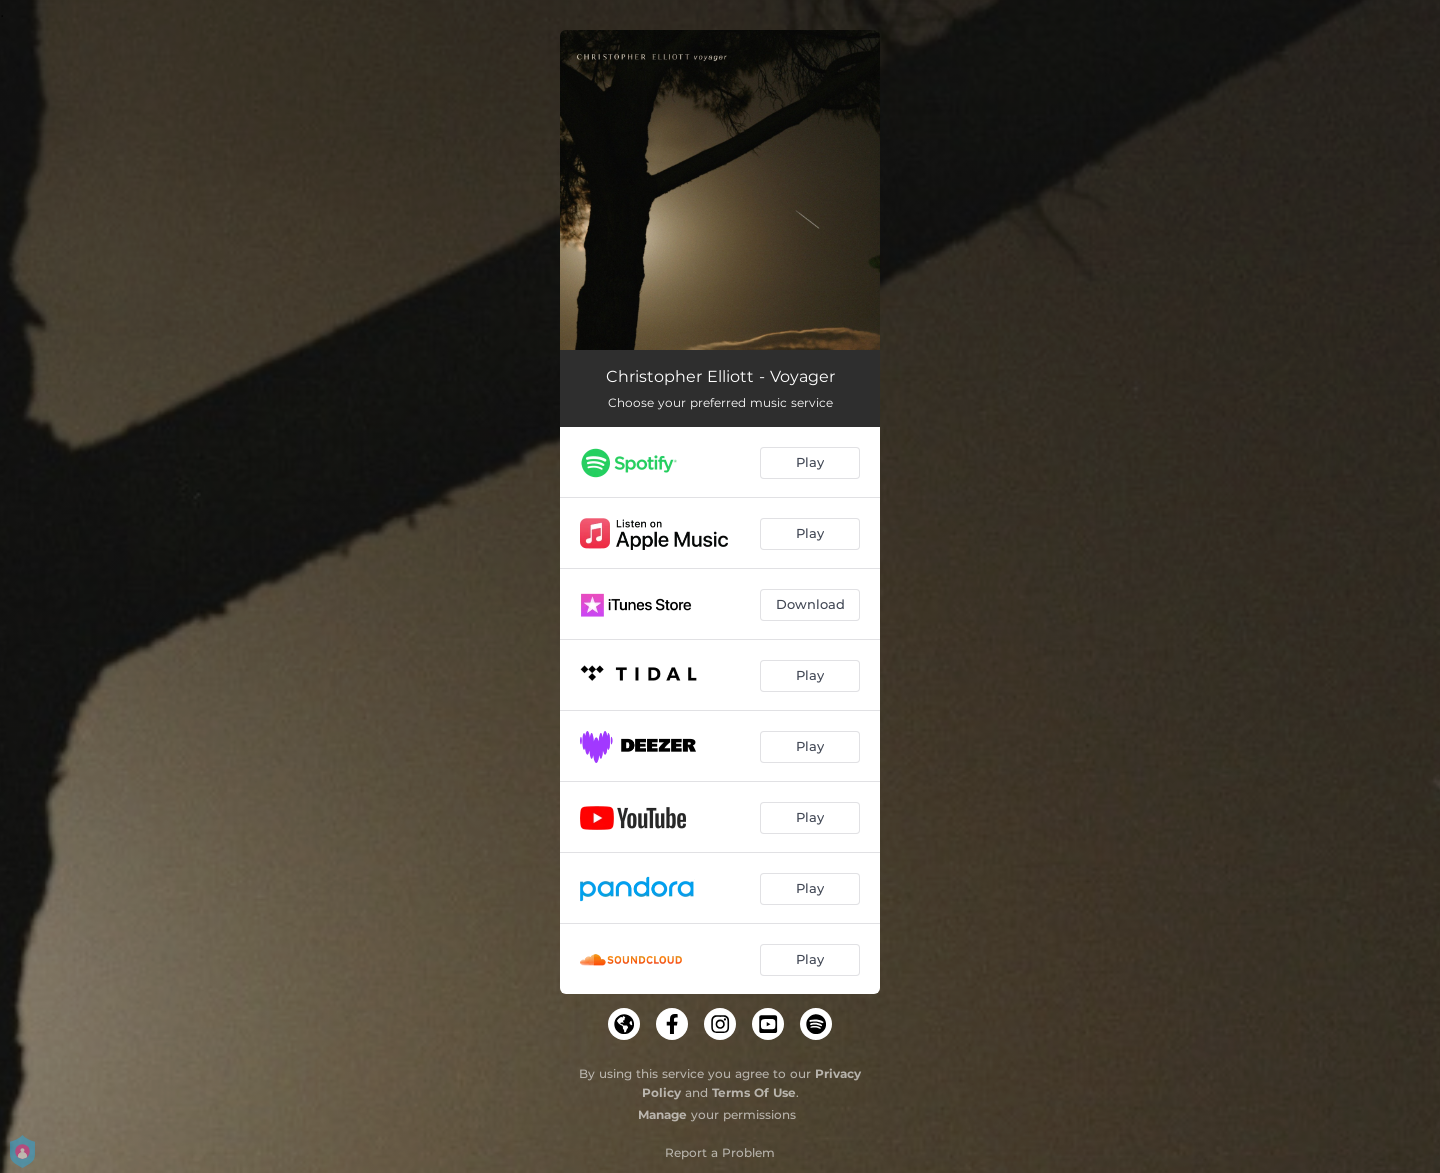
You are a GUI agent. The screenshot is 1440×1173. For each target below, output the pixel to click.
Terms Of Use (754, 1092)
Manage (662, 1114)
